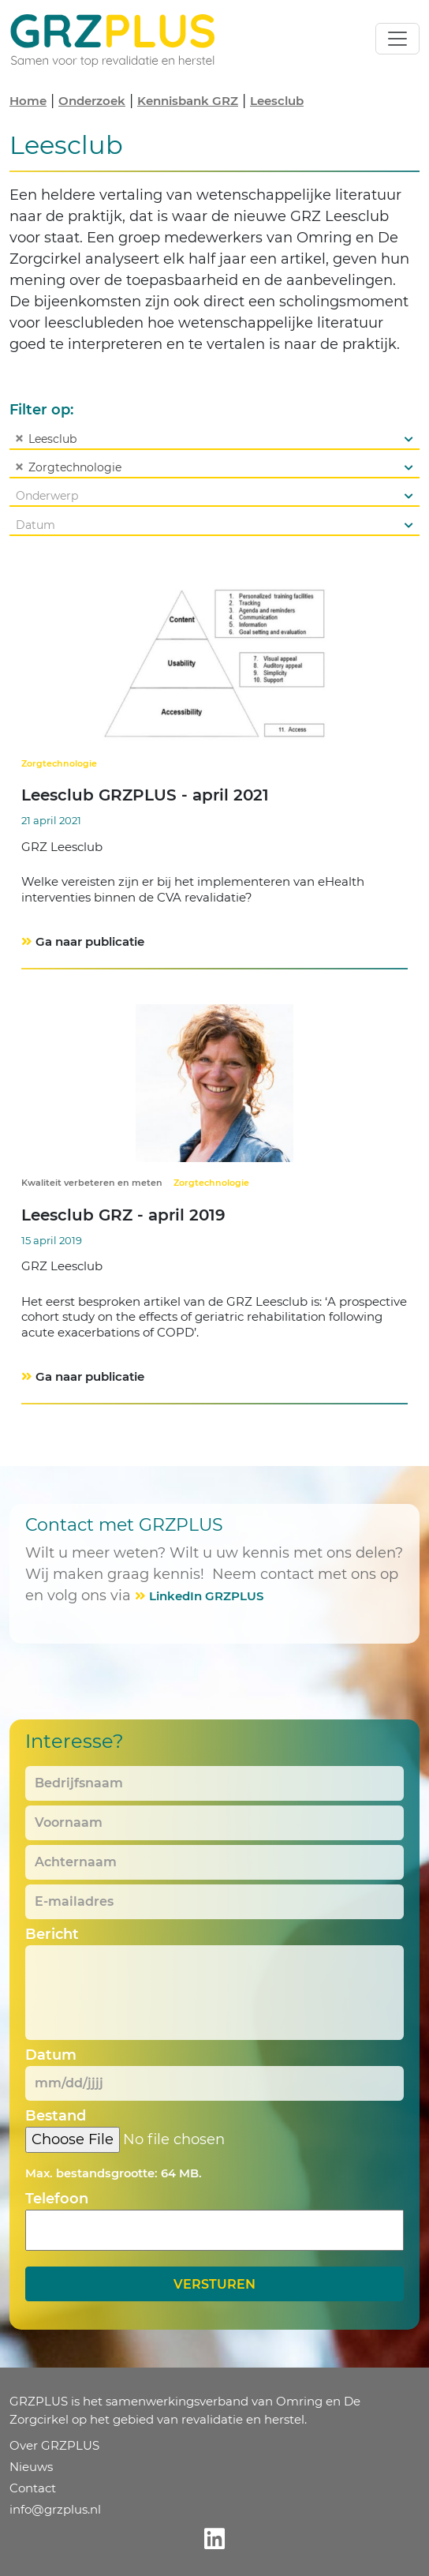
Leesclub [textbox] (43, 439)
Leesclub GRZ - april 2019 (123, 1215)
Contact (32, 2487)
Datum (50, 2055)
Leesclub (277, 100)
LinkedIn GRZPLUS (206, 1595)
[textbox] (214, 496)
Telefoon (56, 2198)
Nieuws (31, 2466)
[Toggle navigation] (397, 38)
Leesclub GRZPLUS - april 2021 (145, 795)
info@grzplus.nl (55, 2509)
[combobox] (214, 439)
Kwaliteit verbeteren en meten (91, 1182)
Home (28, 100)
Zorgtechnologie (59, 763)
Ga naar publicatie (89, 941)
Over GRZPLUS (54, 2445)
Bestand (55, 2115)
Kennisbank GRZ (187, 100)
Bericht (52, 1934)
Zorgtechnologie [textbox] (65, 467)
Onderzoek (91, 100)
